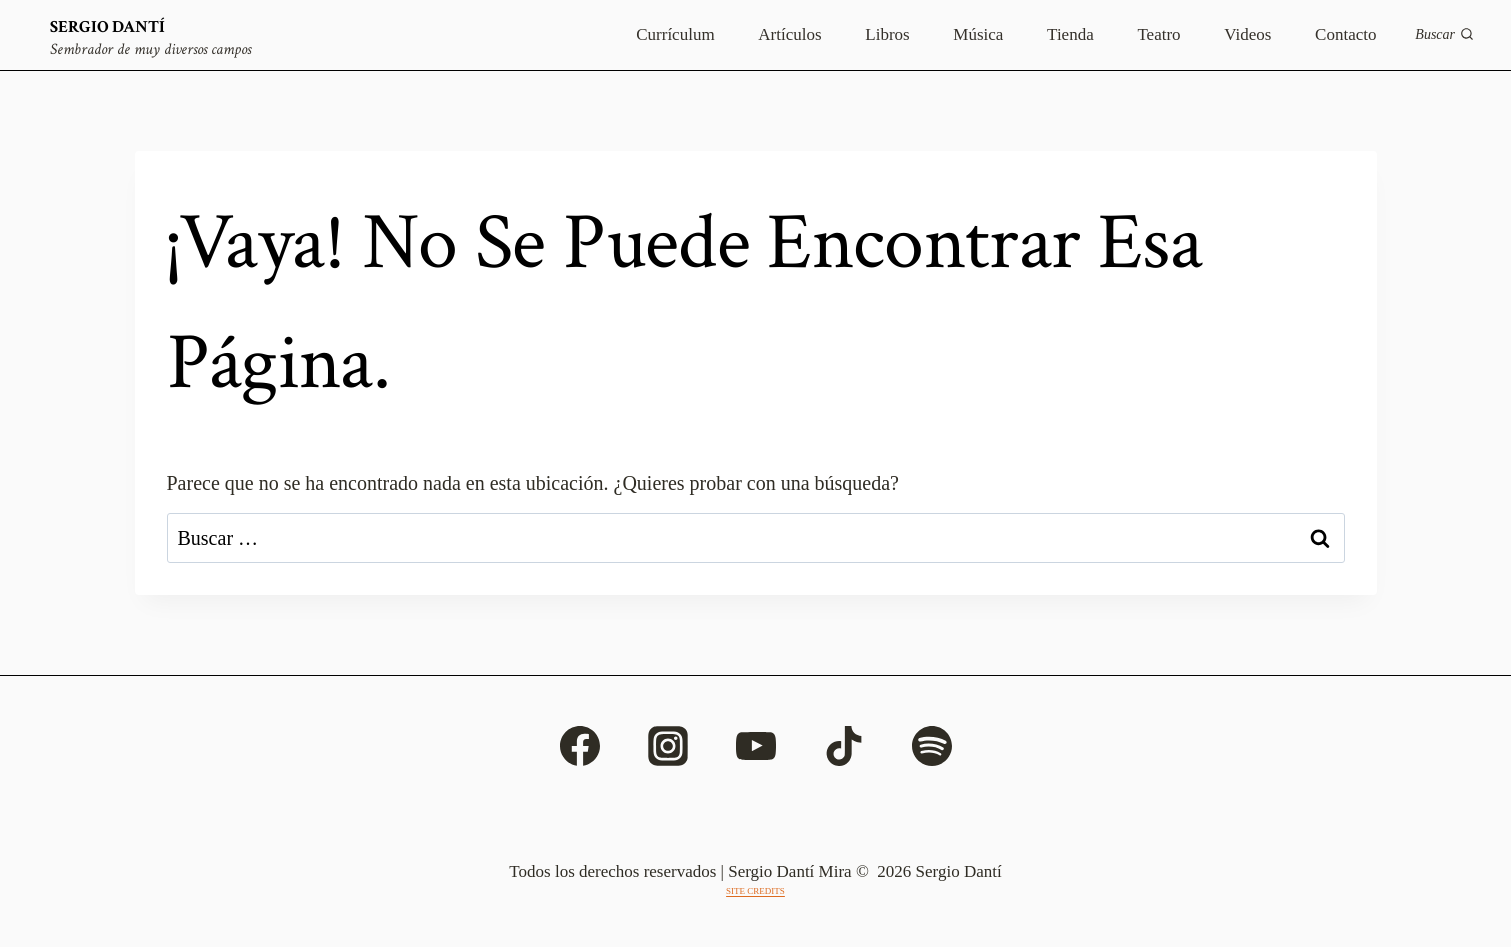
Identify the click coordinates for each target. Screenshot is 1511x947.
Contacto (1345, 34)
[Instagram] (668, 746)
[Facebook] (580, 746)
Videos (1247, 34)
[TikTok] (844, 746)
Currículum (675, 34)
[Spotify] (932, 746)
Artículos (789, 34)
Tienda (1070, 34)
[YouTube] (756, 746)
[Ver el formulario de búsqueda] (1444, 35)
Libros (887, 34)
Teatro (1158, 34)
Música (978, 34)
